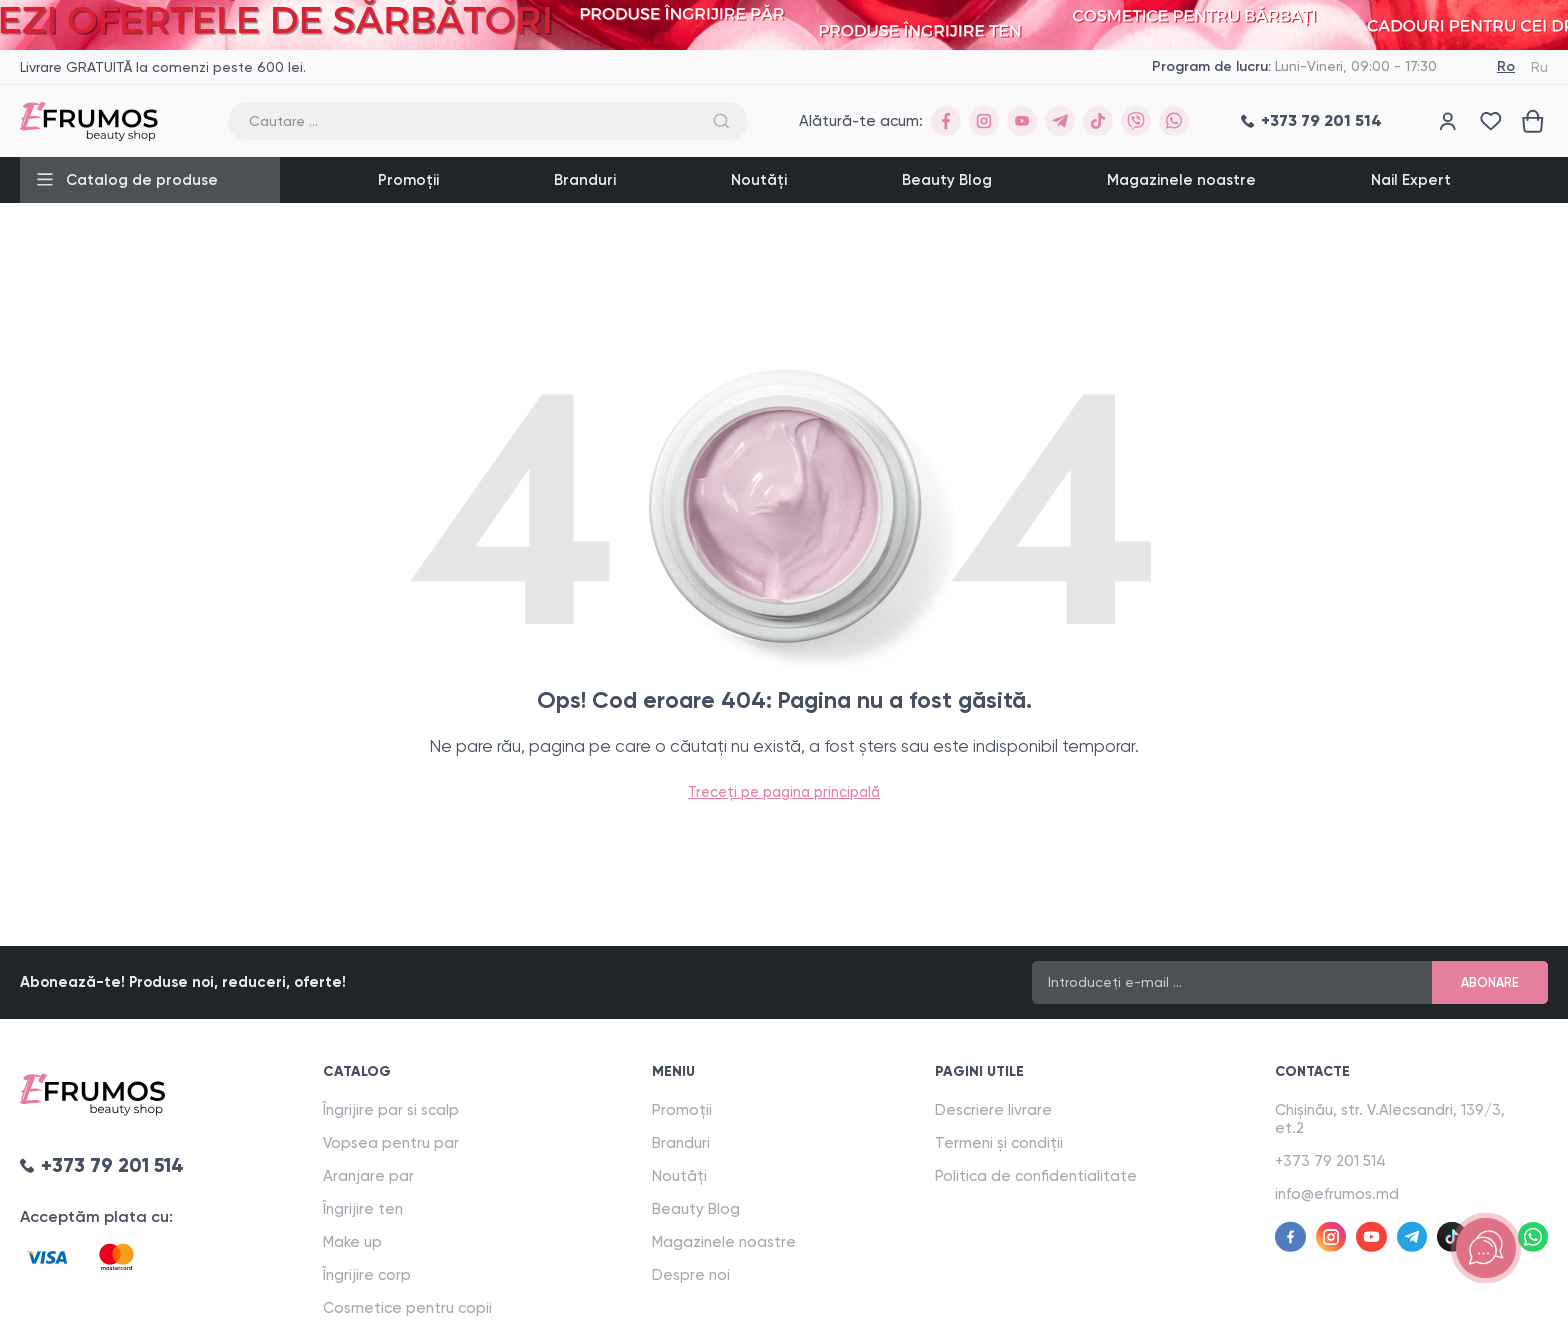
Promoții (408, 180)
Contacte (1324, 1071)
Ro (1506, 66)
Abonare (1487, 981)
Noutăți (759, 180)
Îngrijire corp (370, 1275)
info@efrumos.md (1347, 1194)
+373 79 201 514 (1340, 1161)
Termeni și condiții (1006, 1143)
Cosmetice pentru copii (410, 1308)
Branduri (585, 180)
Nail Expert (1411, 180)
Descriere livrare (1000, 1110)
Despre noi (696, 1275)
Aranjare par (371, 1176)
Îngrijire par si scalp (394, 1110)
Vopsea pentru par (394, 1143)
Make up (355, 1242)
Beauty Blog (947, 180)
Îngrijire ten (366, 1209)
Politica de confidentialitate (1043, 1176)
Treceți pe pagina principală (784, 791)
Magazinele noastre (1181, 180)
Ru (1539, 67)
